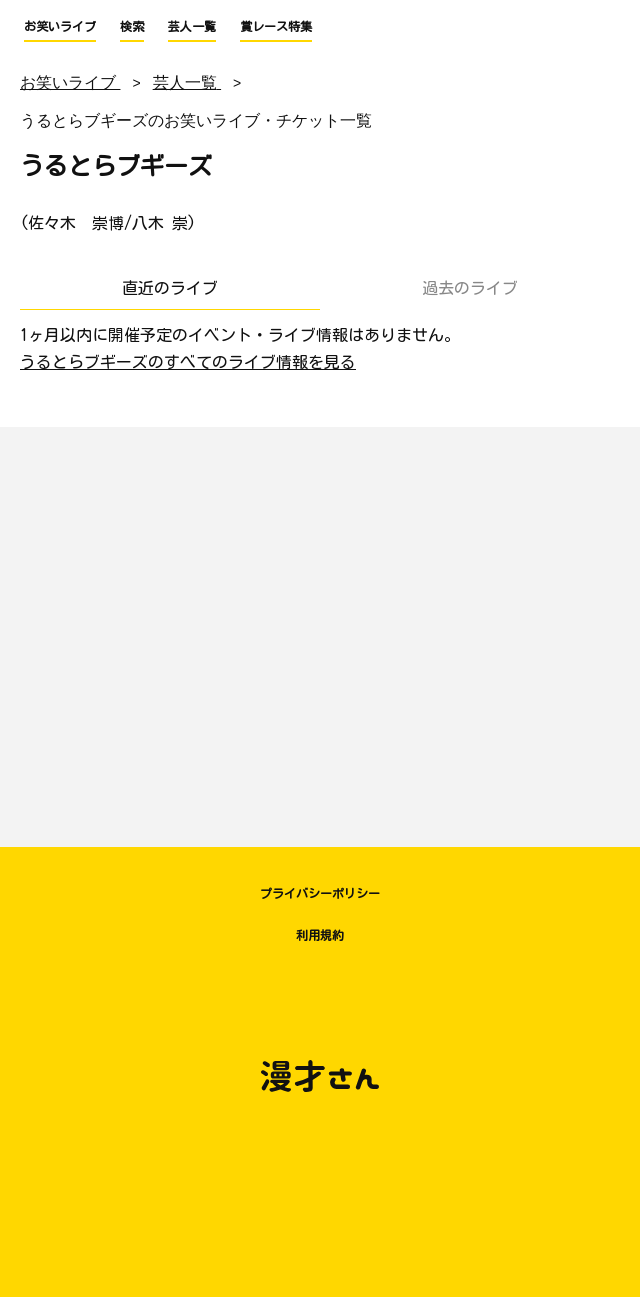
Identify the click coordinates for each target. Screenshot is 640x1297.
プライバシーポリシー (320, 893)
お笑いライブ (60, 26)
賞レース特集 (276, 26)
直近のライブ (170, 288)
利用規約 (320, 935)
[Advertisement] (320, 627)
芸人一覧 (192, 26)
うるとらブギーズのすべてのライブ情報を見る (188, 362)
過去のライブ (470, 288)
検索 (132, 26)
